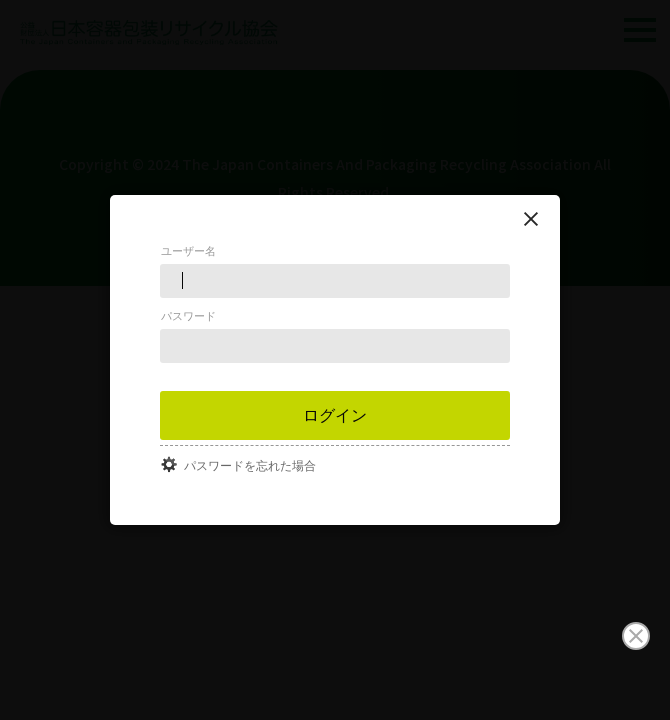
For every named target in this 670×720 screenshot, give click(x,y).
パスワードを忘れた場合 (250, 466)
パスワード (188, 316)
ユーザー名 (188, 251)
